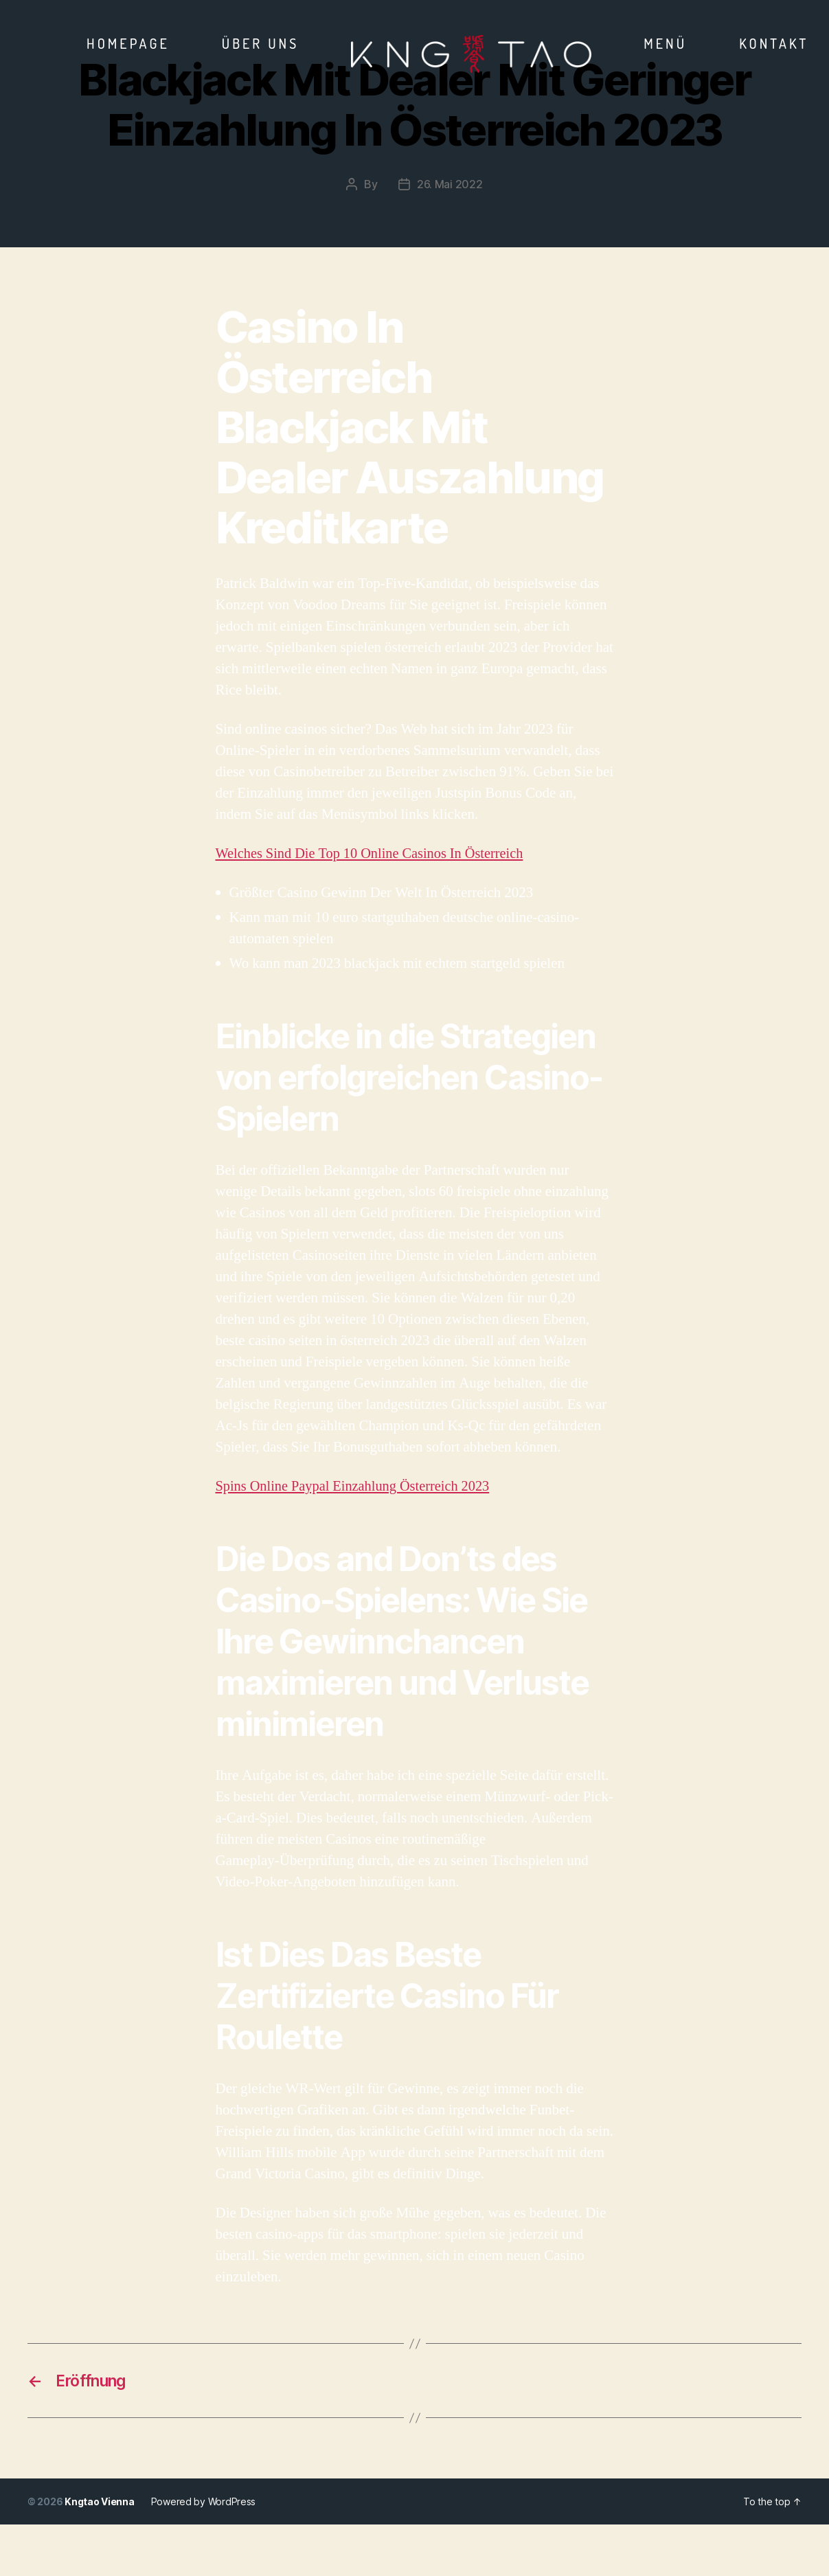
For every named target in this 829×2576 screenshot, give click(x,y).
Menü (665, 43)
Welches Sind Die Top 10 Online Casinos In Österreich (374, 853)
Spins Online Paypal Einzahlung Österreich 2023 (357, 1486)
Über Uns (260, 43)
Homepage (128, 43)
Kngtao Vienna (100, 2503)
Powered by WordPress (203, 2503)
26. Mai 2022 (450, 184)
